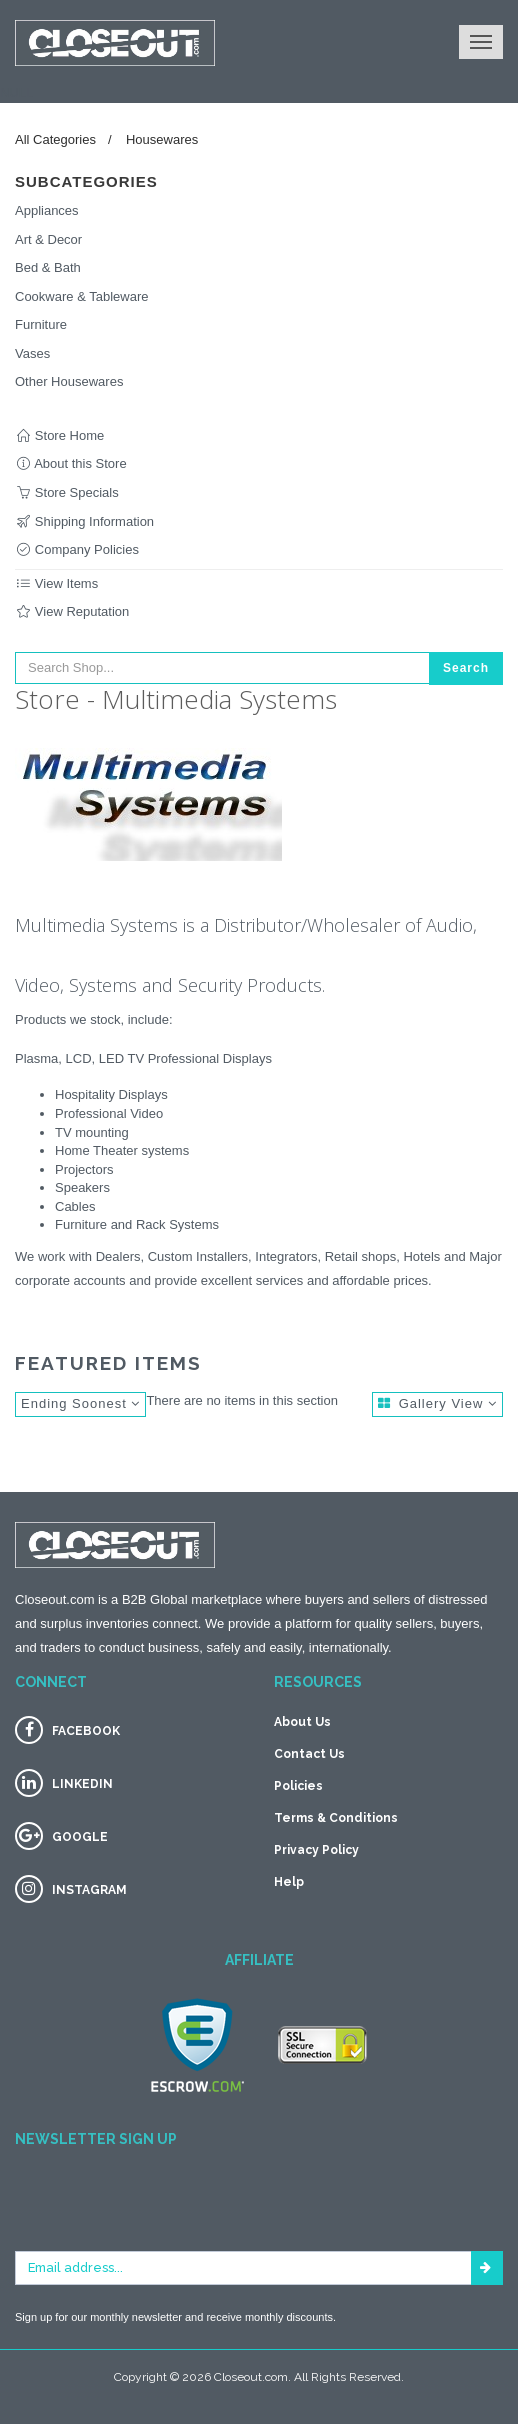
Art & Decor (48, 239)
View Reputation (72, 611)
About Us (302, 1722)
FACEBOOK (86, 1731)
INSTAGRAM (89, 1890)
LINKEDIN (82, 1784)
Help (289, 1882)
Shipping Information (84, 521)
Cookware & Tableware (81, 296)
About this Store (71, 463)
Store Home (59, 435)
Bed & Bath (48, 267)
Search (466, 668)
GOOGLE (80, 1837)
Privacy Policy (316, 1850)
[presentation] (167, 2212)
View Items (56, 583)
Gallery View (437, 1403)
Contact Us (309, 1754)
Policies (298, 1786)
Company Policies (77, 549)
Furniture (41, 324)
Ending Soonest (80, 1403)
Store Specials (67, 492)
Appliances (47, 210)
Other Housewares (69, 381)
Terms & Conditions (336, 1818)
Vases (32, 353)
